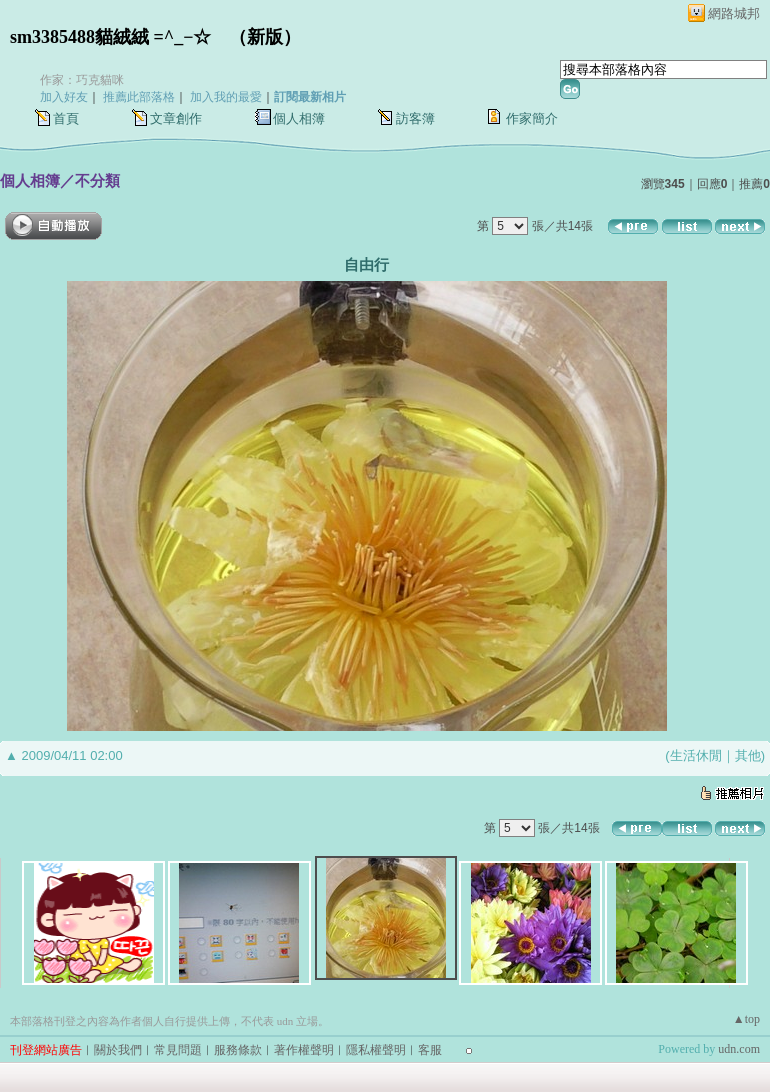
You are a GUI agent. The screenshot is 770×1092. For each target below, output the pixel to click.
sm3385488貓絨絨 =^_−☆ (110, 37)
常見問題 (178, 1050)
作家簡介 (532, 118)
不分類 (97, 180)
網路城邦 (734, 13)
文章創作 (176, 118)
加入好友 (64, 97)
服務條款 (238, 1050)
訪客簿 (415, 118)
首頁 (66, 118)
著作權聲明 (304, 1050)
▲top (746, 1019)
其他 (748, 755)
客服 (430, 1050)
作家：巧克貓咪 (82, 80)
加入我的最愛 (226, 97)
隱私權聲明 (376, 1050)
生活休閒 (696, 755)
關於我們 (118, 1050)
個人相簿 (299, 118)
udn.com (739, 1049)
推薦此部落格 (139, 97)
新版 (265, 37)
